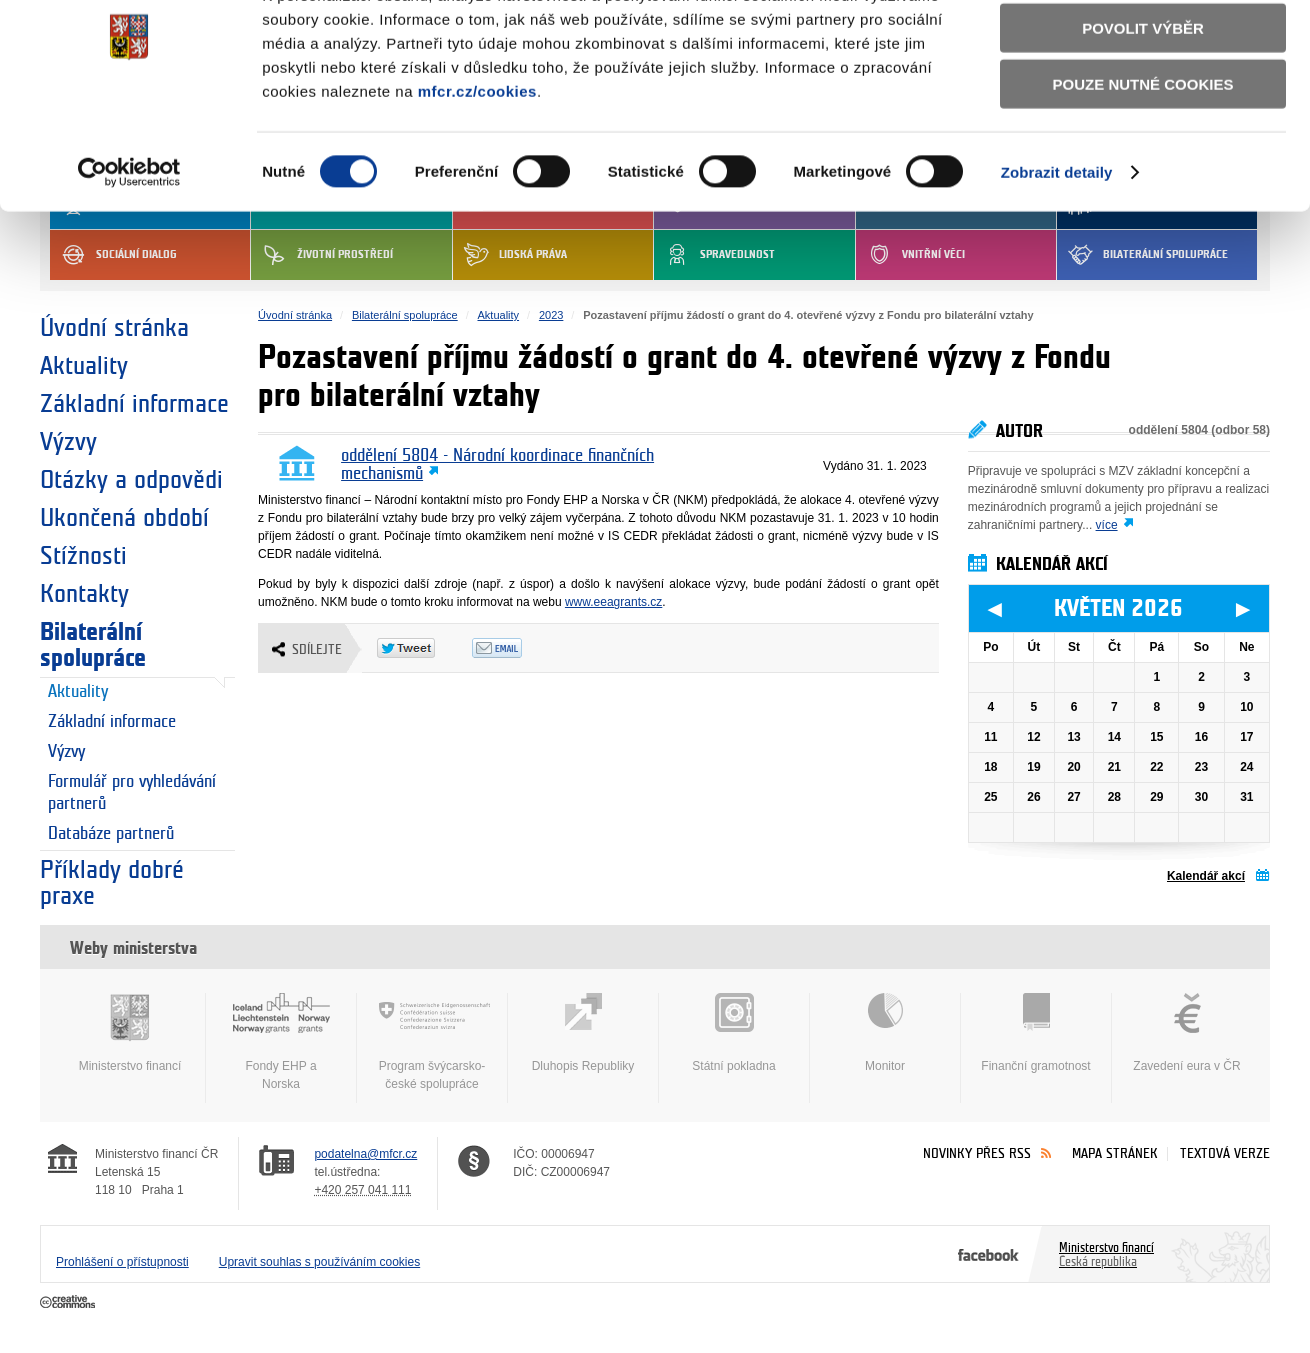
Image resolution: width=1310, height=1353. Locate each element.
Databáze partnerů (111, 834)
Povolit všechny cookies (1143, 48)
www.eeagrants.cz (613, 602)
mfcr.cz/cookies (477, 168)
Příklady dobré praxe (112, 883)
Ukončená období (124, 518)
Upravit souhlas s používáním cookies (319, 1262)
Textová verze (1225, 1153)
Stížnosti (83, 556)
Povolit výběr (1143, 105)
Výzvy (68, 442)
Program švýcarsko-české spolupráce (432, 1042)
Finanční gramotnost (1036, 1033)
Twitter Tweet (424, 648)
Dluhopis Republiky (583, 1033)
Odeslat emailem (519, 648)
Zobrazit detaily (1057, 249)
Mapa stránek (1115, 1153)
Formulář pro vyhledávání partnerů (132, 793)
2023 (551, 315)
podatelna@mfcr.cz (365, 1154)
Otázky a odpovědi (131, 480)
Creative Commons (69, 1303)
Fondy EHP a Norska (281, 1042)
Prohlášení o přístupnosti (122, 1262)
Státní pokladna (734, 1033)
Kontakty (84, 594)
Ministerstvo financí (130, 1033)
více (1107, 525)
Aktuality (84, 366)
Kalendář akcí (1206, 876)
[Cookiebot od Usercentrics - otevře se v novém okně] (129, 250)
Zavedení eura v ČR (1187, 1033)
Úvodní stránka (114, 328)
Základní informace (134, 404)
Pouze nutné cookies (1143, 161)
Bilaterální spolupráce (93, 645)
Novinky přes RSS (977, 1153)
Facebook (988, 1254)
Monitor (885, 1033)
